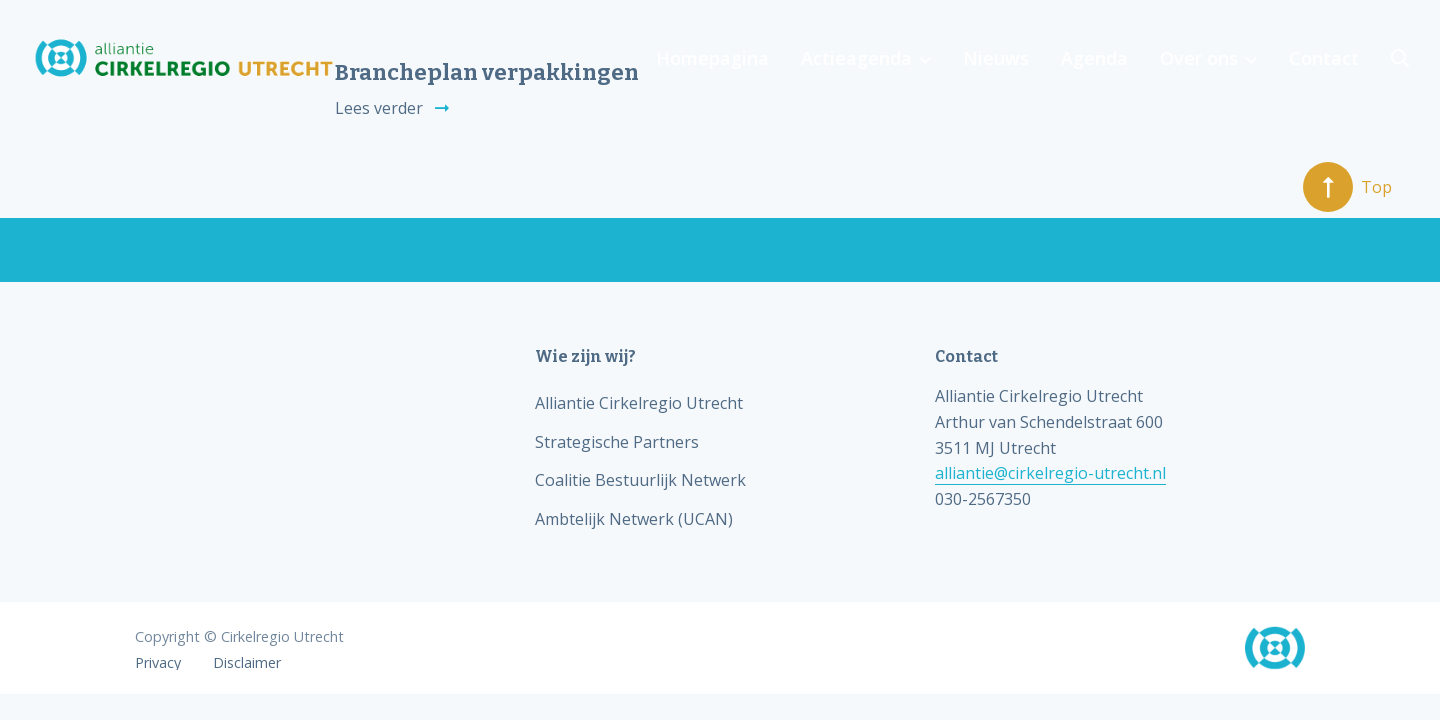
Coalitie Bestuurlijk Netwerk (640, 480)
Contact (1324, 58)
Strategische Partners (617, 442)
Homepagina (712, 58)
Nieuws (996, 58)
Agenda (1094, 58)
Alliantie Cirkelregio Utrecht (639, 403)
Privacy (158, 663)
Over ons (1199, 58)
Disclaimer (247, 663)
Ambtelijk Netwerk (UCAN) (634, 519)
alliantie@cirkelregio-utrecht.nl (1050, 473)
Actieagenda (856, 58)
